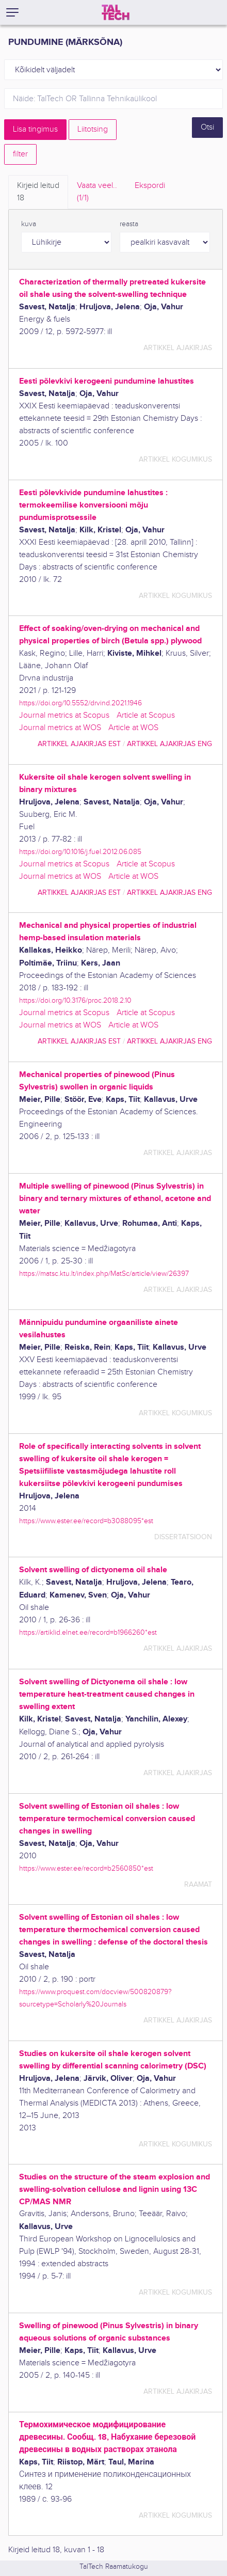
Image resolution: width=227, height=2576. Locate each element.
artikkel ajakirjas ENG (169, 743)
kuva (28, 224)
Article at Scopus (146, 715)
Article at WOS (133, 728)
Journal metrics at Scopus (64, 715)
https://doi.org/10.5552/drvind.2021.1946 (80, 703)
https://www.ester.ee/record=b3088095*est (86, 1520)
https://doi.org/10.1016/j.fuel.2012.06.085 (80, 851)
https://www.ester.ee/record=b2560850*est (86, 1868)
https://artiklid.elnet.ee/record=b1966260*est (88, 1632)
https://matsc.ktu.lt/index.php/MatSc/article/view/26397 (104, 1273)
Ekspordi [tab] (150, 186)
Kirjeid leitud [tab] (38, 192)
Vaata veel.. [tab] (97, 192)
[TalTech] (115, 12)
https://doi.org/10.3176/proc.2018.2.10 (75, 1000)
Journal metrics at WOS (60, 728)
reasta (129, 224)
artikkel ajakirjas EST (79, 743)
